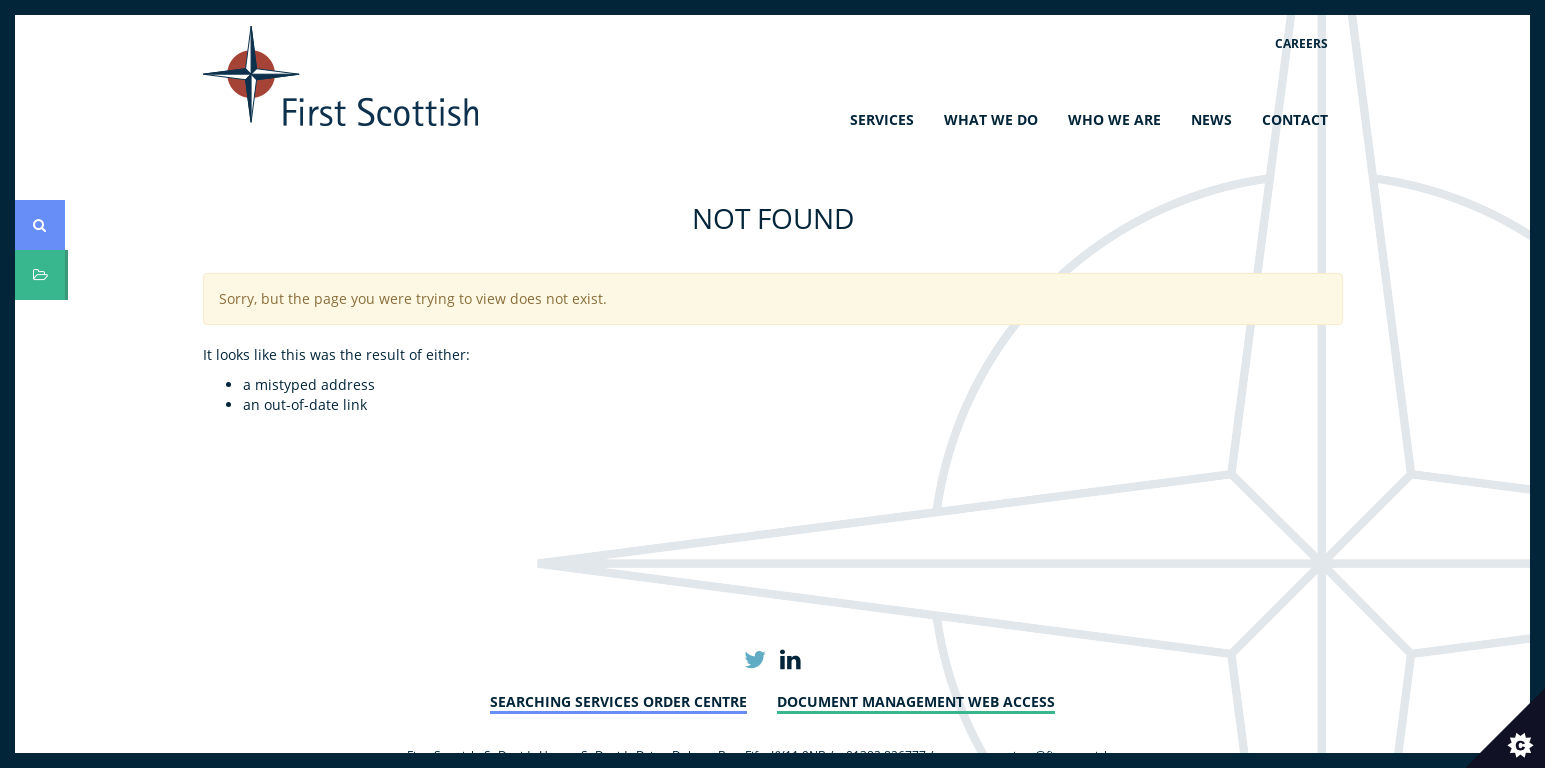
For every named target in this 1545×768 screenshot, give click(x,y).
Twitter (755, 660)
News (1211, 119)
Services (882, 119)
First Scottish (340, 76)
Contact (1295, 119)
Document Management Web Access (916, 701)
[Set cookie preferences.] (1505, 728)
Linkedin (790, 660)
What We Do (991, 119)
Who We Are (1114, 119)
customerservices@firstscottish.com (1037, 755)
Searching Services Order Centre (618, 701)
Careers (1301, 43)
